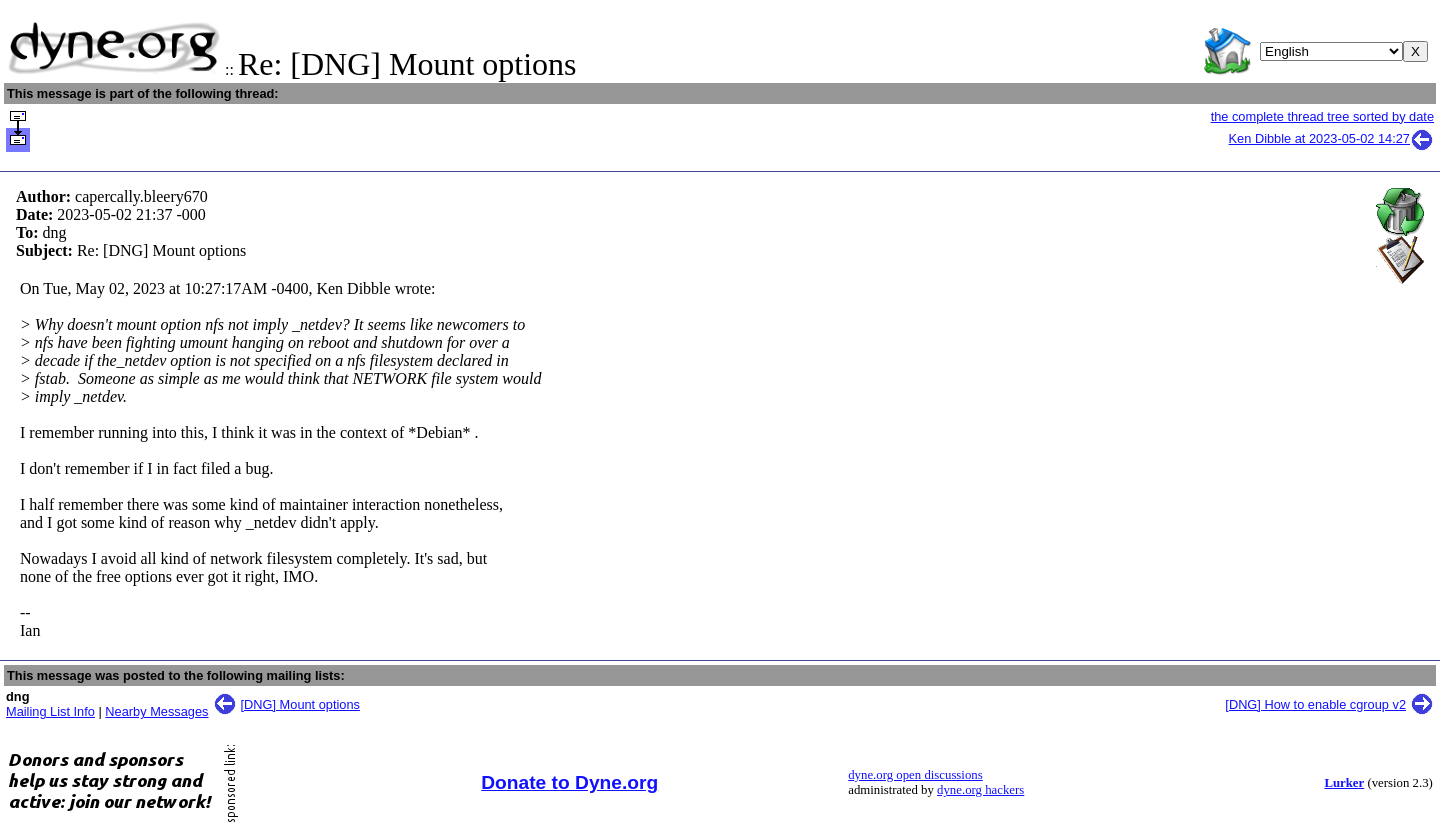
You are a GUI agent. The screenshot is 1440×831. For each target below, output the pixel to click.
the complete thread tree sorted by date (1322, 116)
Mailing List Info (50, 711)
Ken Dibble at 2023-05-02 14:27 (1331, 138)
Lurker (1344, 783)
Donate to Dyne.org (569, 782)
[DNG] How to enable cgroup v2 (1315, 704)
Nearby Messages (156, 711)
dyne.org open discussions (915, 775)
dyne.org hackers (980, 790)
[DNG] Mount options (301, 704)
